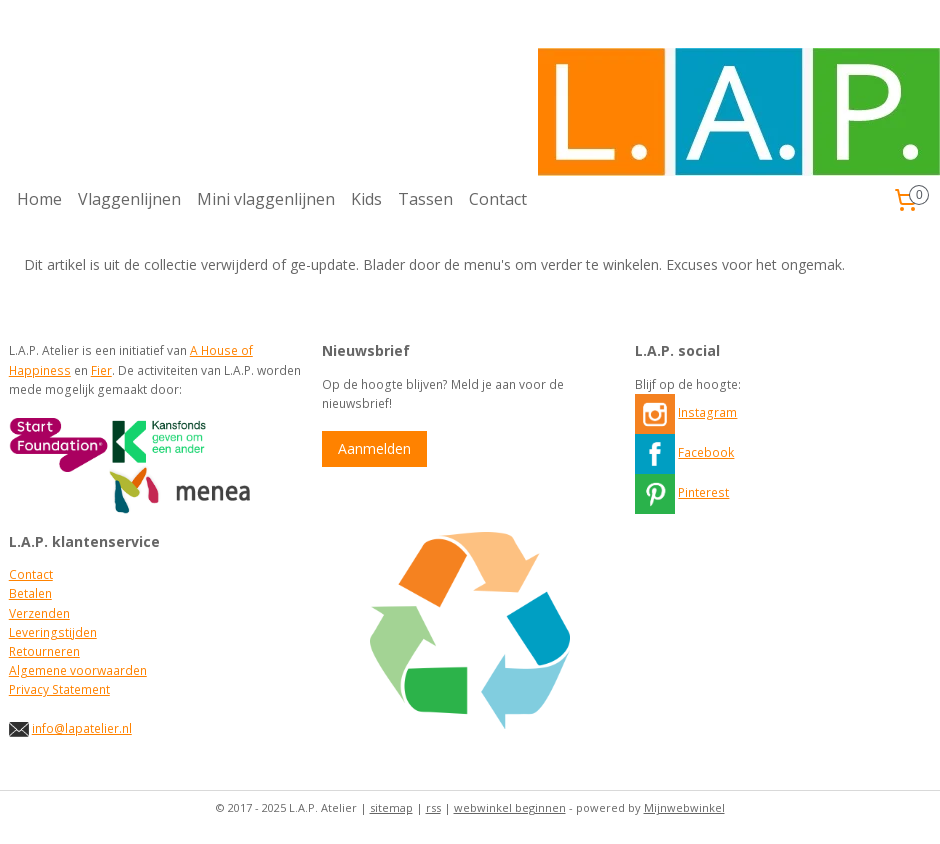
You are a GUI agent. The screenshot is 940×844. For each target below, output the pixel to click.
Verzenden (39, 613)
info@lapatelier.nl (82, 728)
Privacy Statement (59, 689)
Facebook (706, 452)
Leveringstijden (53, 632)
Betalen (30, 593)
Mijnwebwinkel (684, 807)
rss (433, 807)
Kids (366, 199)
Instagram (707, 412)
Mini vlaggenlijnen (266, 199)
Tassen (425, 199)
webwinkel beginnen (510, 807)
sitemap (391, 807)
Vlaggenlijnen (129, 199)
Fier (101, 370)
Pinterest (703, 492)
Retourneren (44, 651)
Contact (498, 199)
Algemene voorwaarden (78, 670)
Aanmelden (374, 448)
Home (39, 199)
